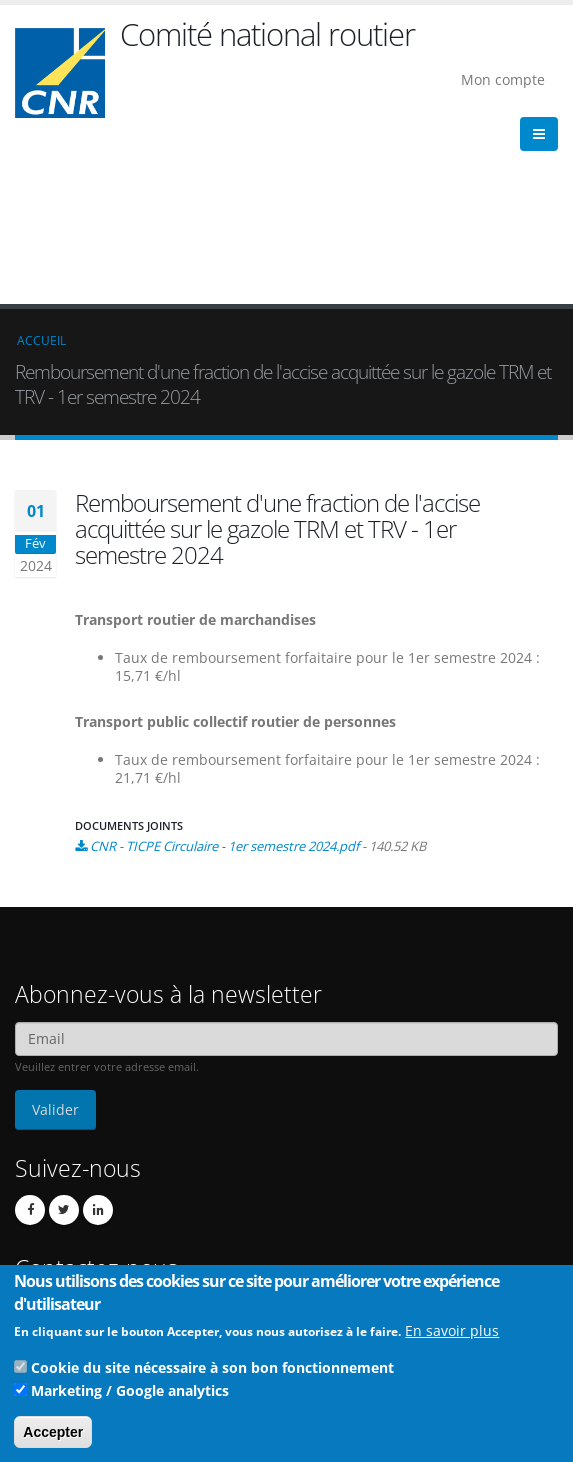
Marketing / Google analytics (130, 1397)
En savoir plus (452, 1337)
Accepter (53, 1439)
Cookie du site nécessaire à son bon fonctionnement (212, 1374)
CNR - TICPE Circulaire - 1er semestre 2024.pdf (224, 675)
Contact (110, 1190)
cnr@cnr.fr (137, 1162)
